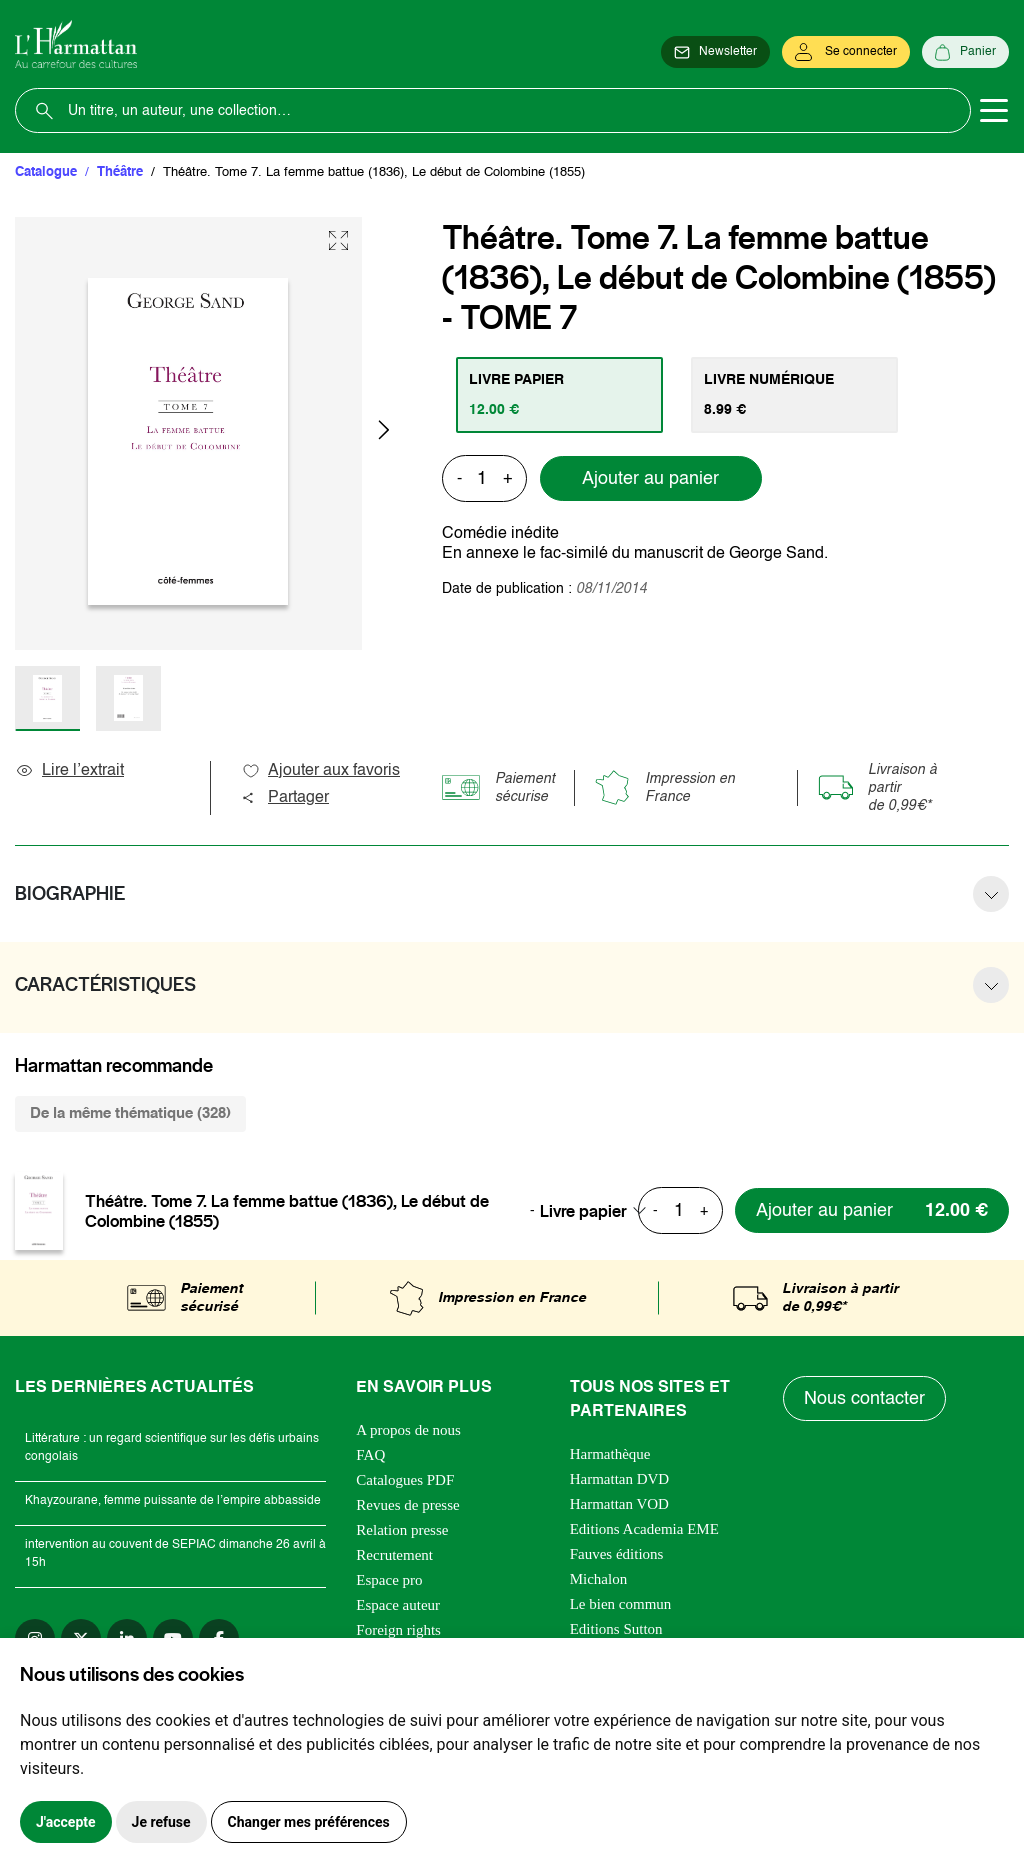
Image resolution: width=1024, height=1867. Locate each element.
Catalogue (46, 172)
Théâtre (120, 172)
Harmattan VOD (619, 1504)
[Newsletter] (715, 52)
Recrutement (394, 1555)
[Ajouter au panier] (872, 1210)
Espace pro (389, 1580)
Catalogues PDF (405, 1480)
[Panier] (965, 52)
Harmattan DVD (620, 1479)
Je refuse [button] (161, 1822)
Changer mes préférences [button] (309, 1822)
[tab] (559, 395)
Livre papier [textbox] (583, 1211)
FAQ (370, 1455)
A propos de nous (408, 1430)
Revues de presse (407, 1505)
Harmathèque (610, 1454)
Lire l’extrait (69, 771)
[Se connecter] (846, 52)
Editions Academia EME (644, 1529)
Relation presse (402, 1530)
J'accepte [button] (66, 1822)
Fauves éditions (617, 1554)
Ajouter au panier (650, 479)
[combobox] (599, 1211)
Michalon (599, 1579)
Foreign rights (398, 1630)
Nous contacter (864, 1399)
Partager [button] (285, 798)
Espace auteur (398, 1605)
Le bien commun (621, 1604)
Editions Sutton (616, 1629)
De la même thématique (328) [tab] (130, 1113)
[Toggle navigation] (994, 111)
